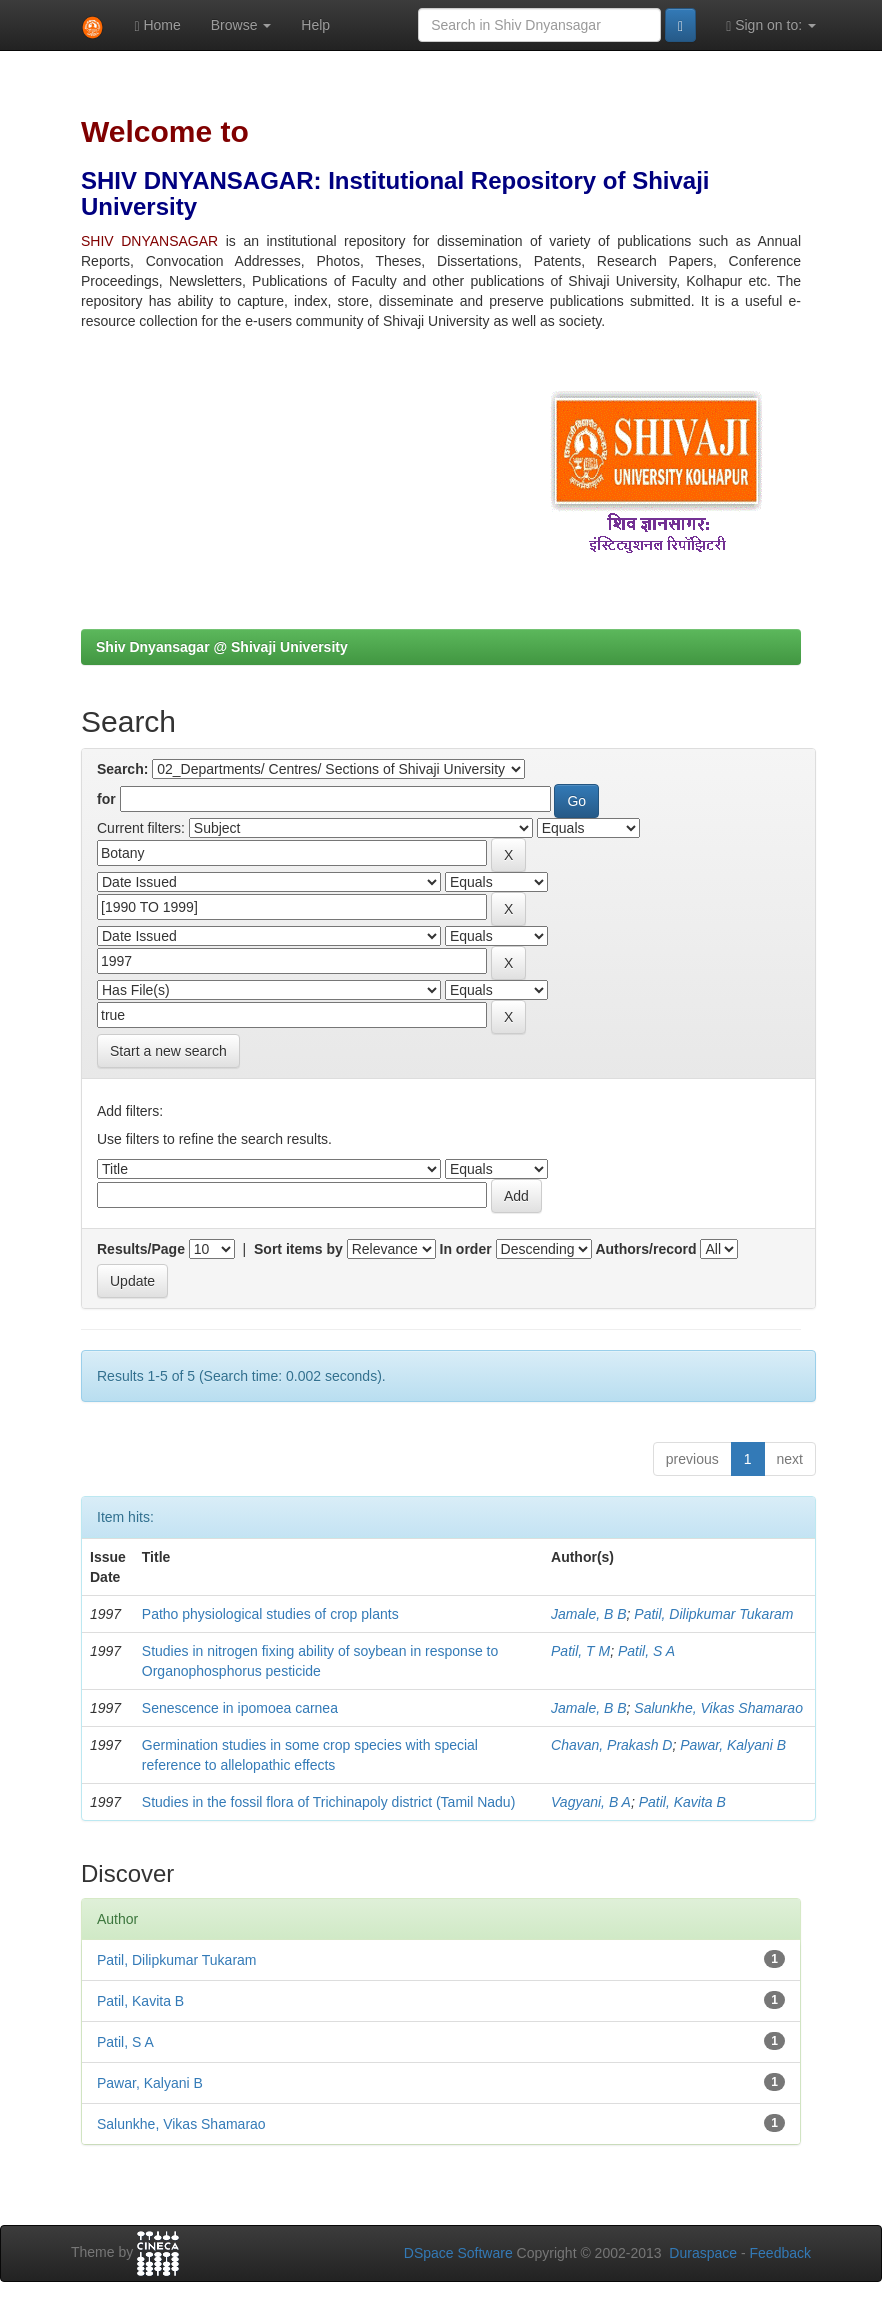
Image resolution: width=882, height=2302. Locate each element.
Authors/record (645, 1249)
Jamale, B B (588, 1614)
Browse (241, 25)
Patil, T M (580, 1651)
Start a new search (168, 1051)
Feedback (780, 2253)
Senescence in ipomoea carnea (240, 1708)
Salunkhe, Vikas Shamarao (718, 1708)
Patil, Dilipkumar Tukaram (713, 1614)
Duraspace (703, 2253)
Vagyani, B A (591, 1802)
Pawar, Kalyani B (733, 1745)
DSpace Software (458, 2253)
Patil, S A (646, 1651)
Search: (122, 769)
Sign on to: (771, 25)
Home (157, 25)
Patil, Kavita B (682, 1802)
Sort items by (298, 1249)
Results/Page (141, 1249)
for (106, 799)
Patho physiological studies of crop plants (270, 1614)
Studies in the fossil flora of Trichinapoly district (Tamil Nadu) (328, 1802)
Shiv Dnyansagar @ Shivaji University (222, 647)
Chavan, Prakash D (611, 1745)
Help (315, 25)
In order (466, 1249)
